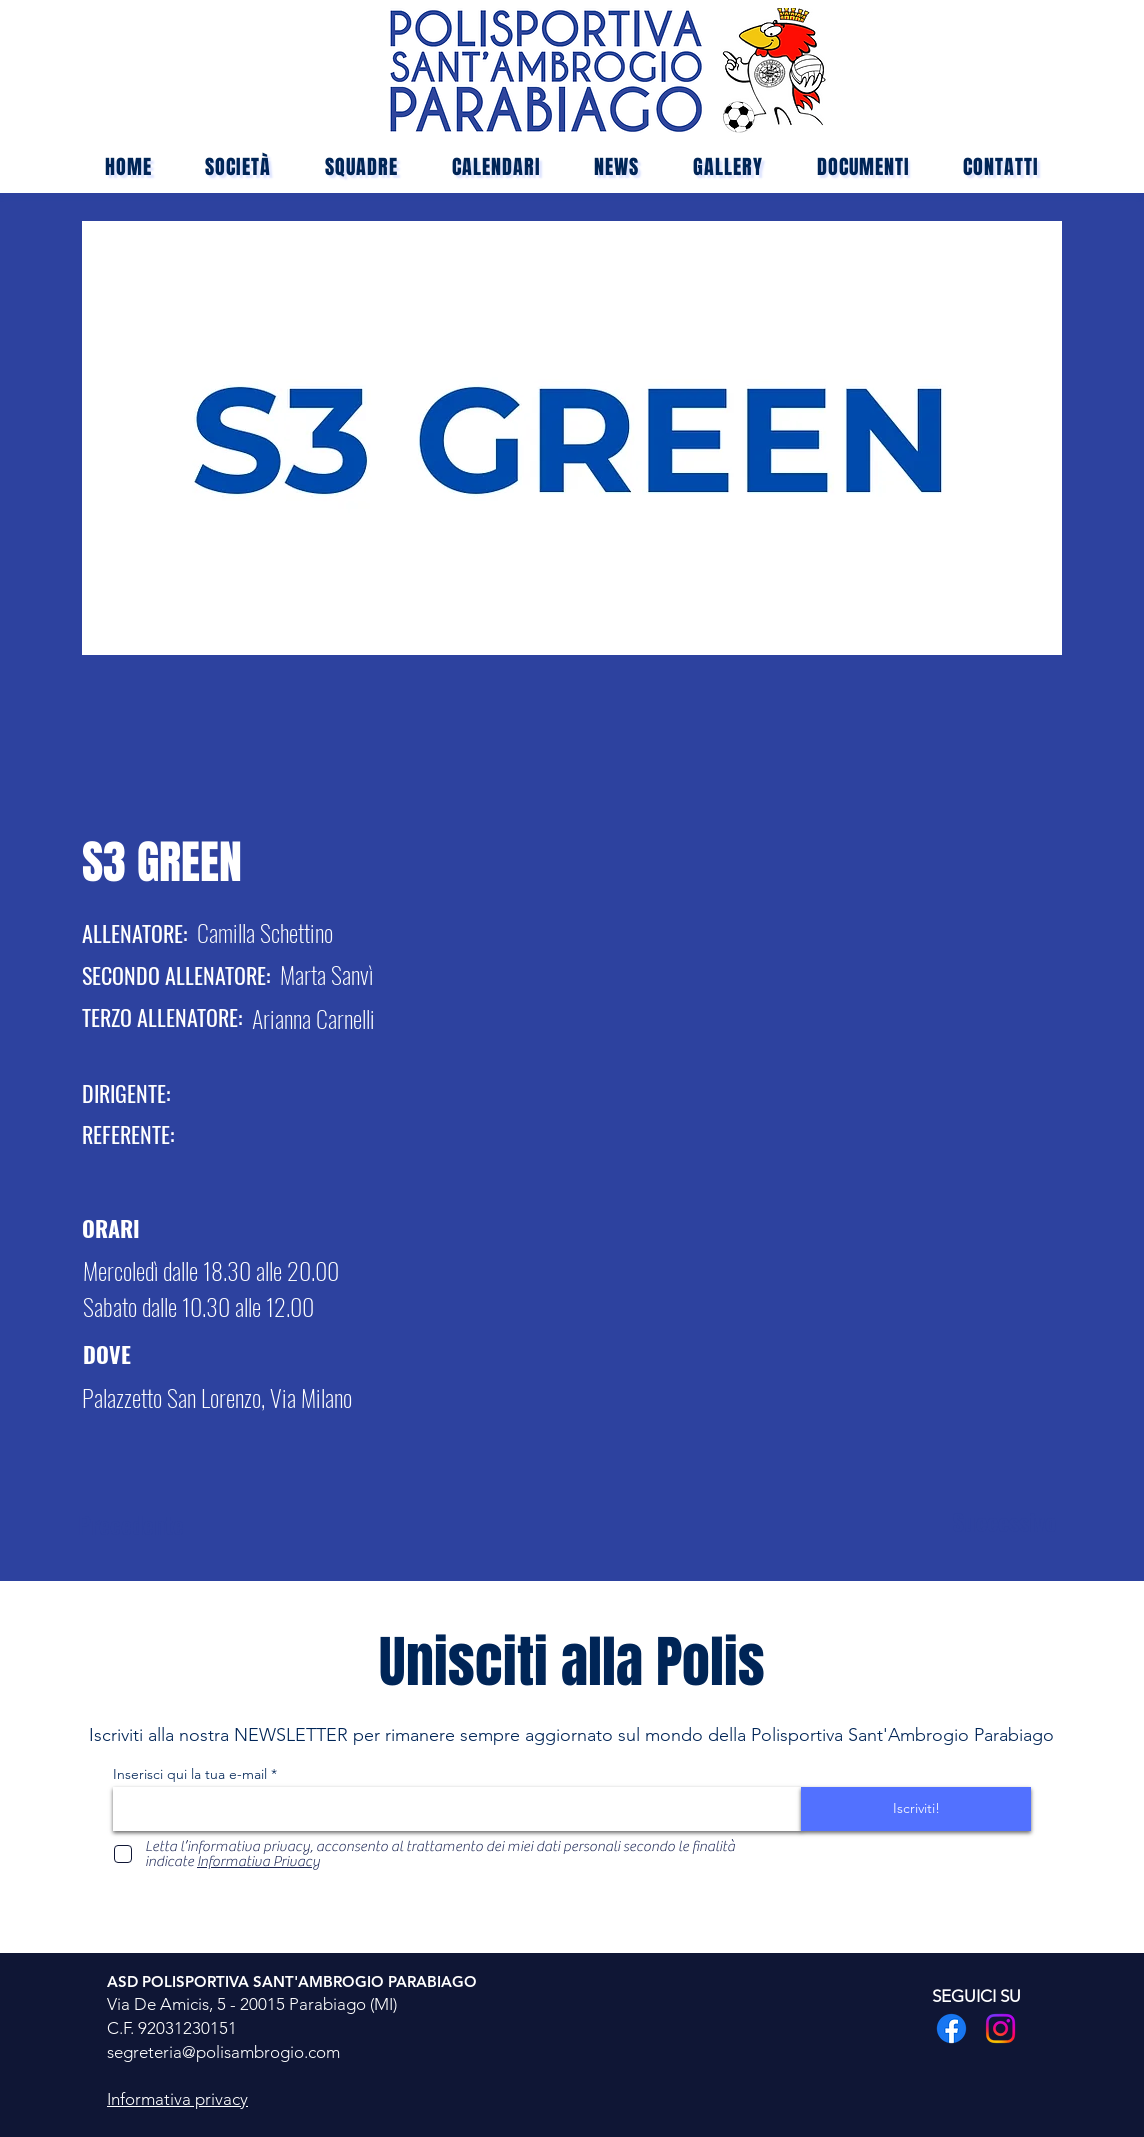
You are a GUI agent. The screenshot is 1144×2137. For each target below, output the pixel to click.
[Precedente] (149, 1525)
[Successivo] (991, 1522)
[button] (361, 167)
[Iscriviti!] (916, 1809)
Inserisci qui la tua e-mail (190, 1774)
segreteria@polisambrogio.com (223, 2052)
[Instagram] (1000, 2028)
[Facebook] (951, 2028)
